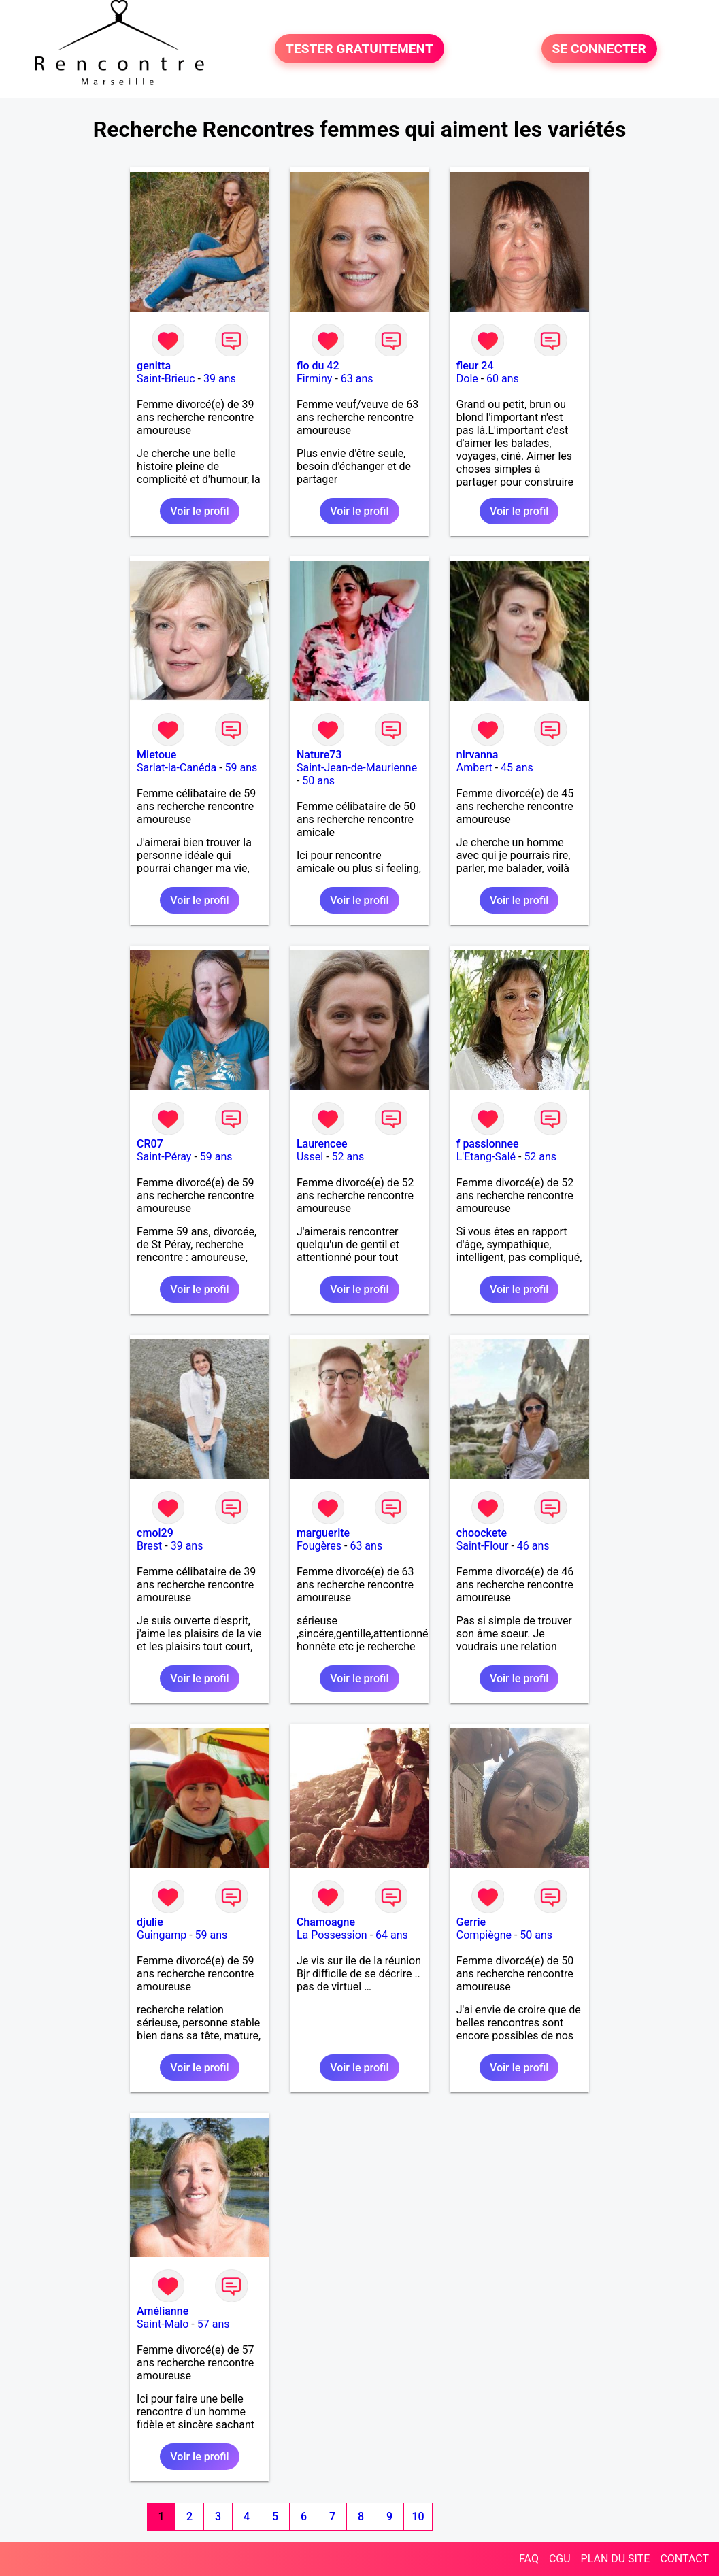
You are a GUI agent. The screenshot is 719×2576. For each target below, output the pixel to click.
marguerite (323, 1532)
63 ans (357, 378)
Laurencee (322, 1143)
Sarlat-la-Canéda (176, 767)
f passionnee (487, 1143)
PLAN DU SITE (615, 2558)
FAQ (529, 2558)
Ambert (474, 767)
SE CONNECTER (599, 48)
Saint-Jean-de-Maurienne (357, 767)
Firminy (314, 378)
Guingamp (161, 1934)
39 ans (219, 378)
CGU (560, 2558)
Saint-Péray (164, 1156)
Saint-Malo (162, 2324)
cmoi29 (155, 1532)
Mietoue (156, 754)
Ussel (310, 1156)
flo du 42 (318, 365)
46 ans (533, 1545)
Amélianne (162, 2311)
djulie (150, 1922)
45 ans (517, 767)
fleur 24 (475, 365)
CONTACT (684, 2558)
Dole (467, 378)
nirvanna (477, 754)
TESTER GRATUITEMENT (359, 48)
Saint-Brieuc (166, 378)
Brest (149, 1545)
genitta (154, 365)
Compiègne (484, 1934)
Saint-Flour (482, 1545)
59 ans (241, 767)
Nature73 (319, 754)
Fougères (319, 1545)
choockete (481, 1532)
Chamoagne (326, 1922)
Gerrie (471, 1922)
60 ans (502, 378)
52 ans (348, 1156)
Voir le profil (199, 511)
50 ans (318, 780)
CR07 (150, 1143)
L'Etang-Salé (486, 1156)
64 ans (391, 1934)
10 (418, 2516)
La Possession (332, 1934)
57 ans (213, 2324)
